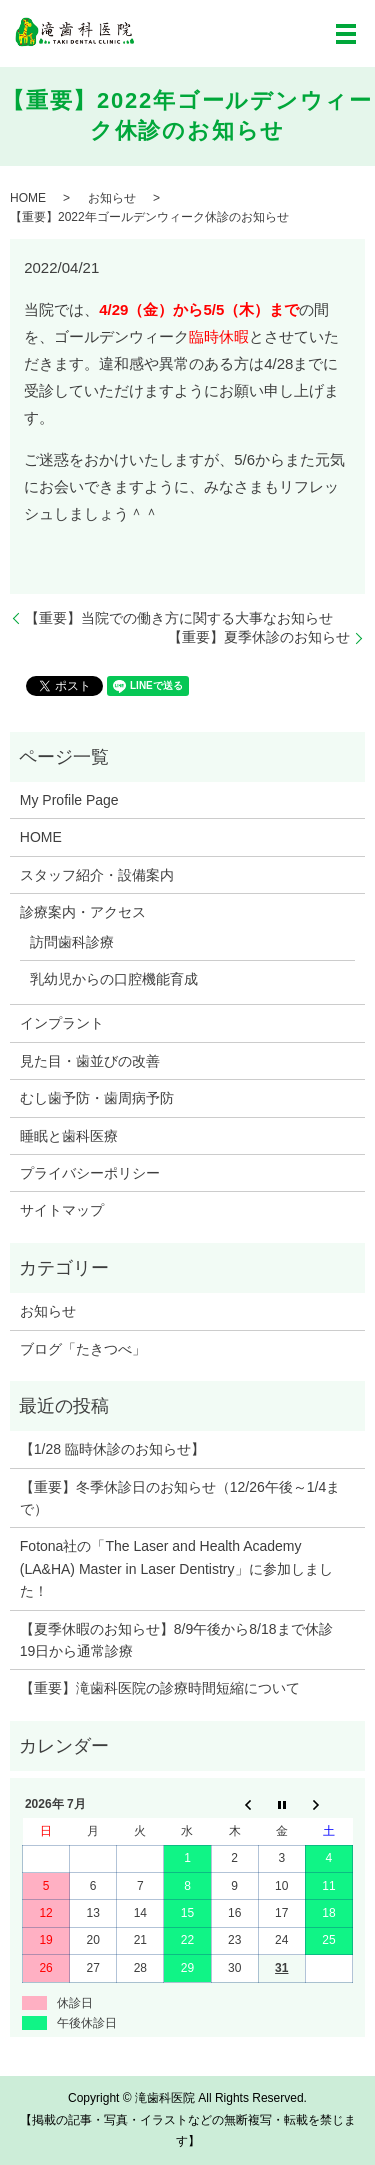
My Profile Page (69, 800)
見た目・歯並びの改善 (90, 1061)
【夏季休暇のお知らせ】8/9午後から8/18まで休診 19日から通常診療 (183, 1640)
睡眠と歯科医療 (69, 1136)
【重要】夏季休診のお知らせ (259, 637)
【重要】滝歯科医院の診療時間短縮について (160, 1688)
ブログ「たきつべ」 (83, 1349)
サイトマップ (62, 1210)
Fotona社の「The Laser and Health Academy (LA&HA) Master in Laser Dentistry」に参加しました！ (176, 1568)
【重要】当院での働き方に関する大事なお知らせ (179, 618)
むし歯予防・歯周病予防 (97, 1098)
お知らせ (112, 198)
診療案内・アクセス (83, 912)
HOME (28, 198)
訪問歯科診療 (72, 942)
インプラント (62, 1023)
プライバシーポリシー (90, 1173)
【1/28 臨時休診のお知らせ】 (112, 1449)
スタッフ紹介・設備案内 (97, 875)
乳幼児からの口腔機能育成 (114, 979)
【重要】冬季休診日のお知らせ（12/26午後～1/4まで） (180, 1498)
